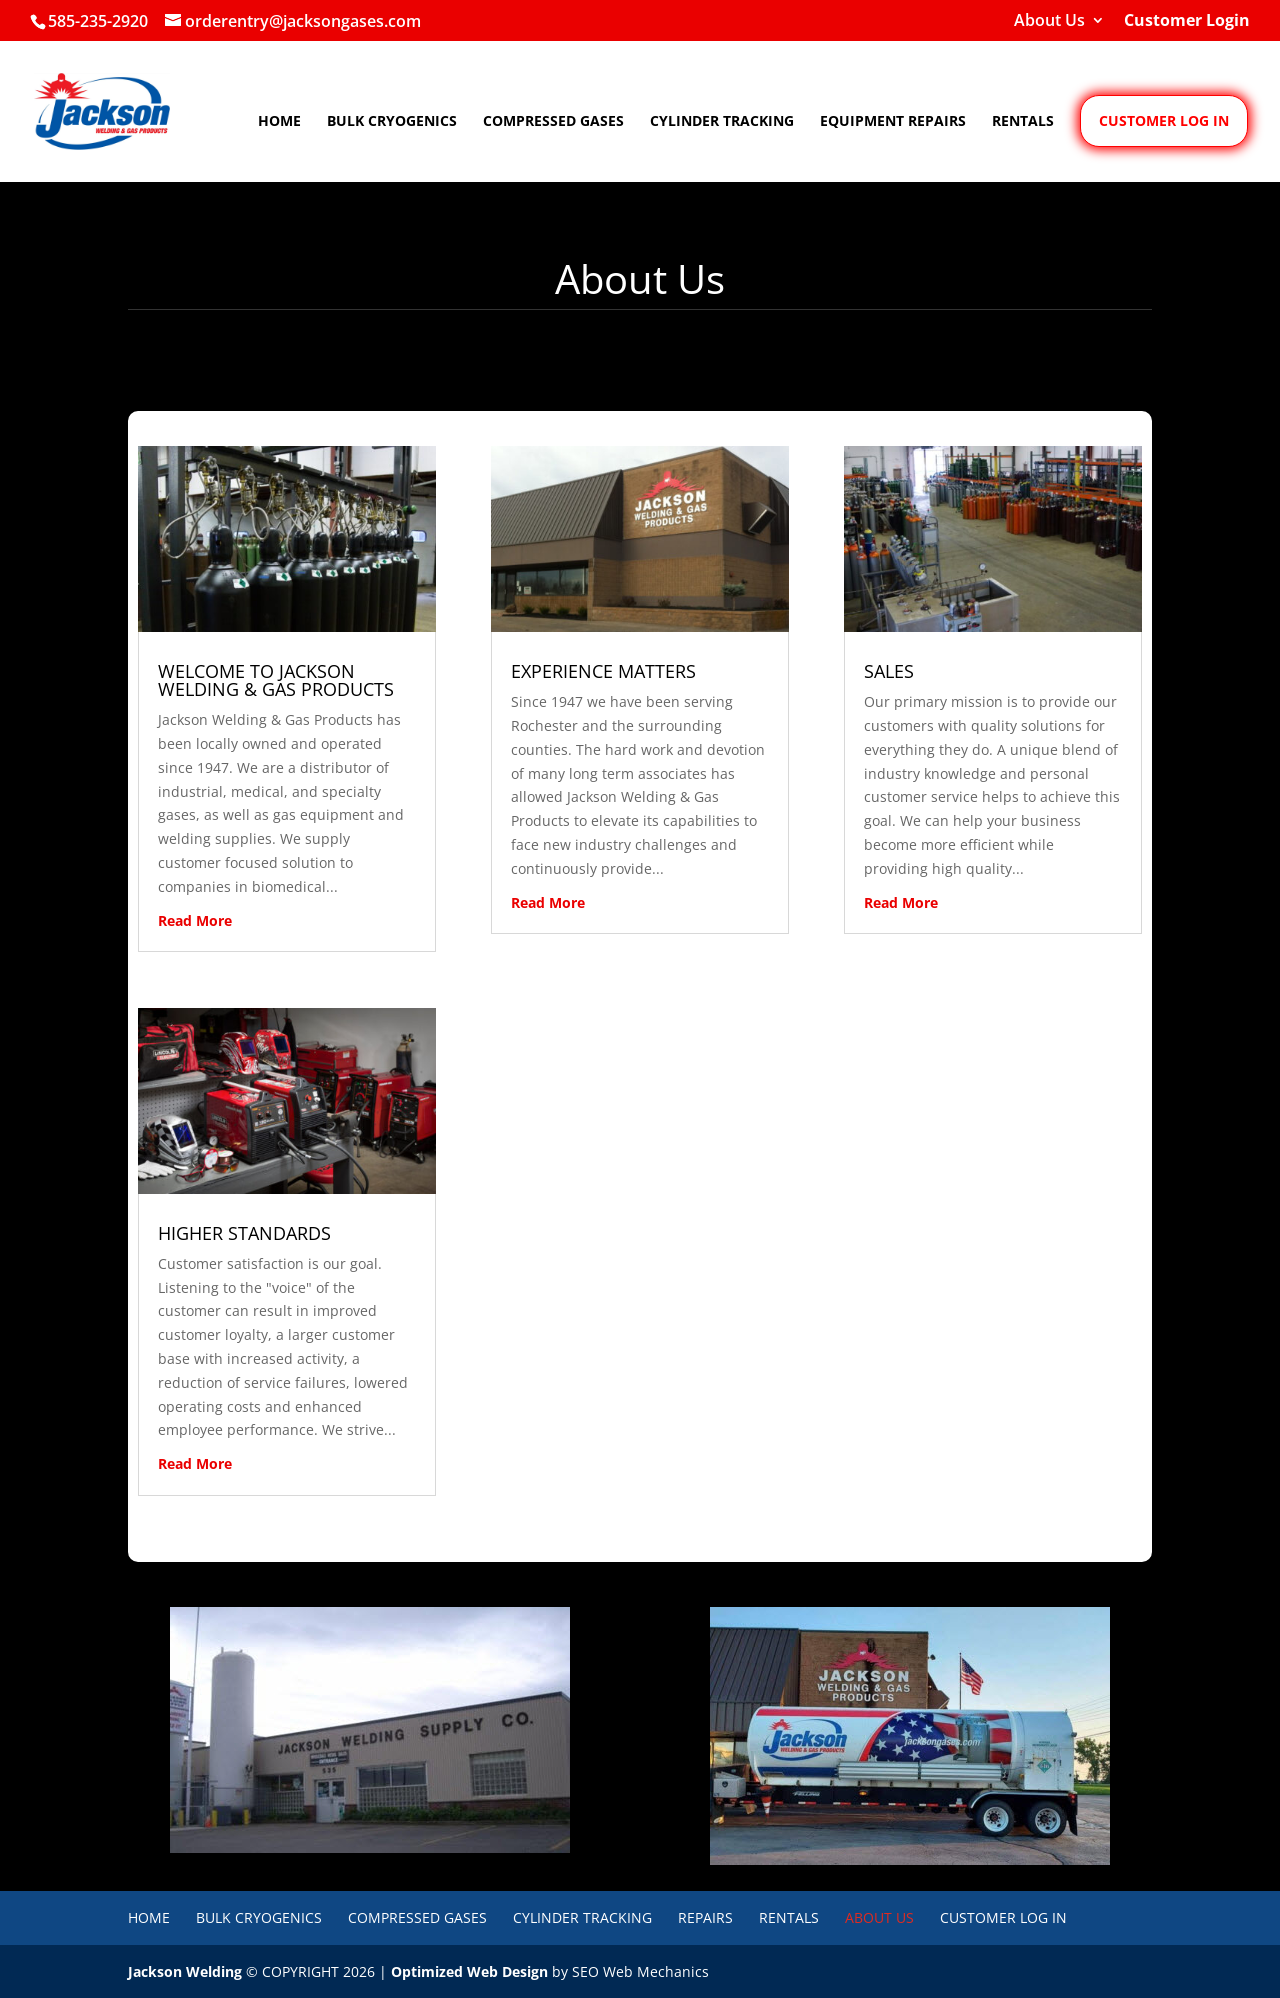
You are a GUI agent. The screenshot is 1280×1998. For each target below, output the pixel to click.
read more (195, 920)
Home (279, 122)
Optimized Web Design (469, 1971)
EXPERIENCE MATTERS (603, 671)
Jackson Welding (185, 1971)
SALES (889, 671)
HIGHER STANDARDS (244, 1233)
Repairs (705, 1917)
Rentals (1023, 122)
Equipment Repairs (893, 122)
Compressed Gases (553, 122)
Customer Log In (1003, 1917)
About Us (1049, 21)
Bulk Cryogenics (392, 122)
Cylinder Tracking (722, 122)
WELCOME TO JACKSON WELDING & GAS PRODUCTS (276, 680)
